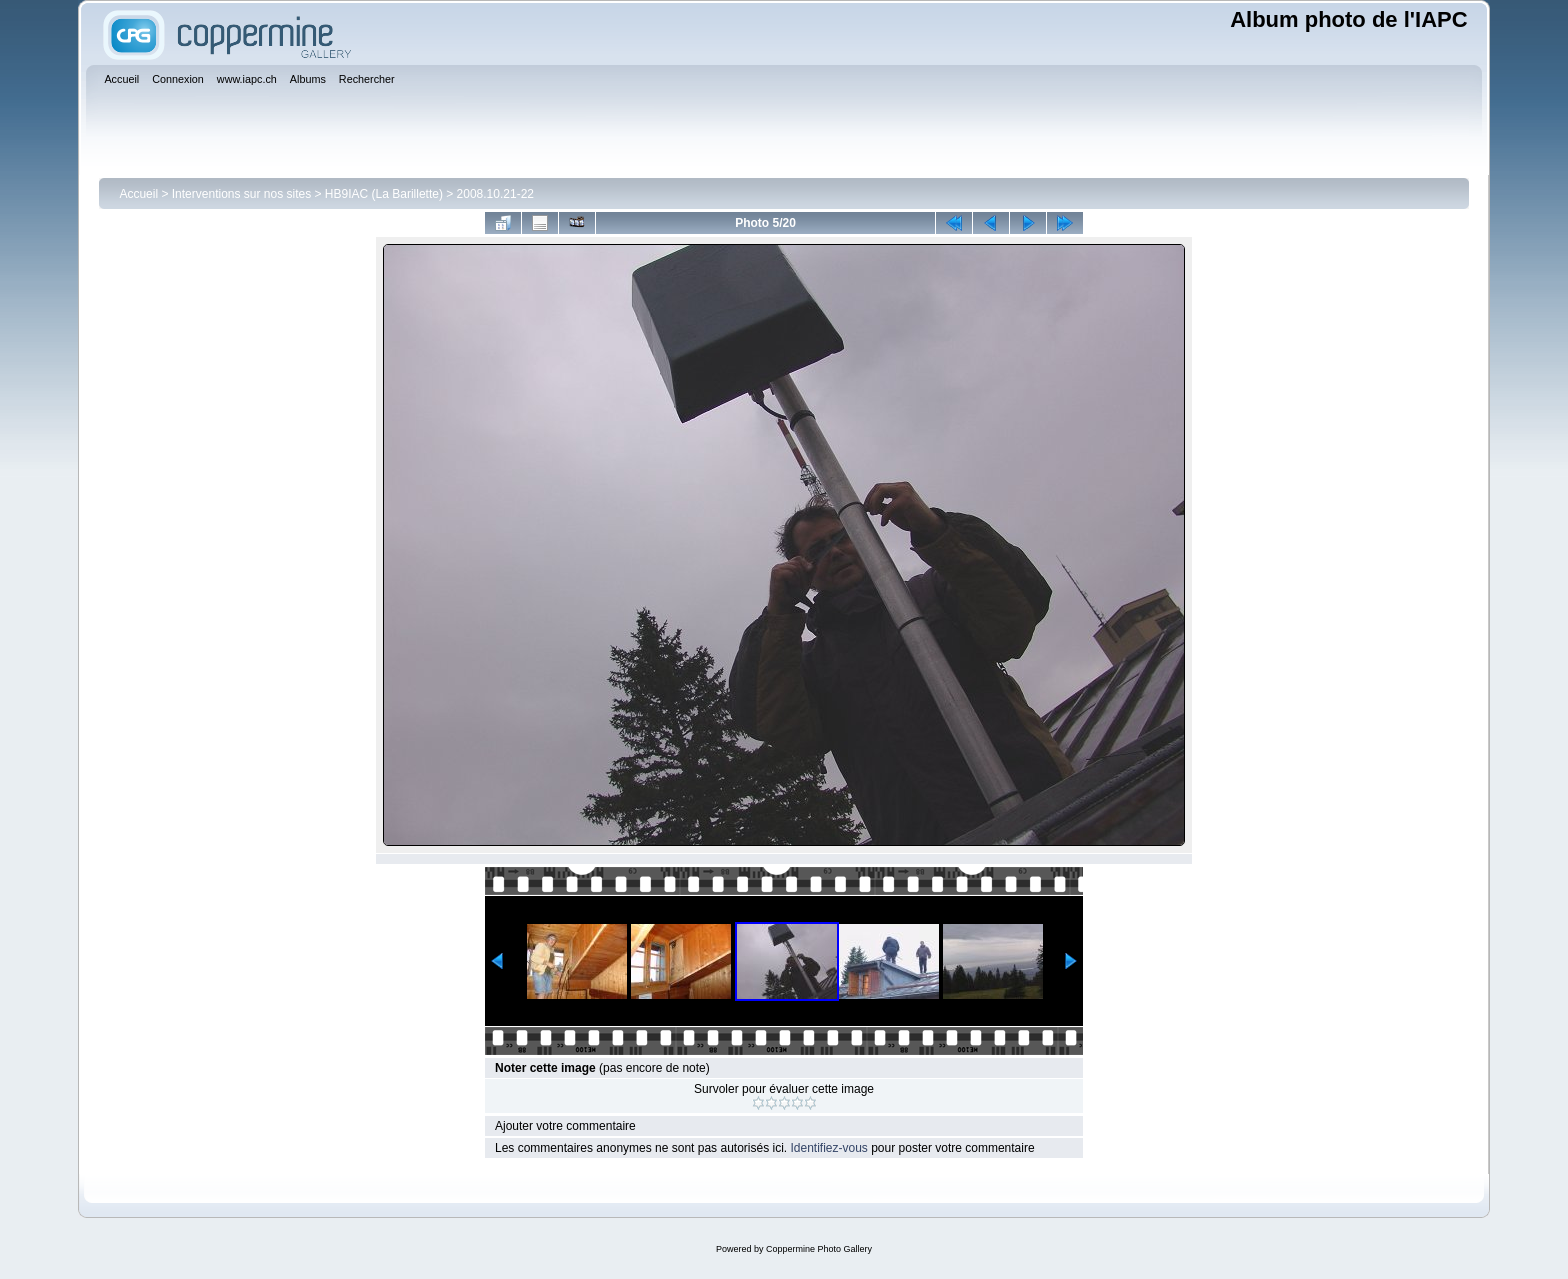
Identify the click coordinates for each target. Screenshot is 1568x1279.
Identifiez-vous (828, 1148)
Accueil (138, 194)
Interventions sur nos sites (241, 194)
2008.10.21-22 (495, 194)
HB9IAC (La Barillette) (384, 194)
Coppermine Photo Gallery (819, 1249)
